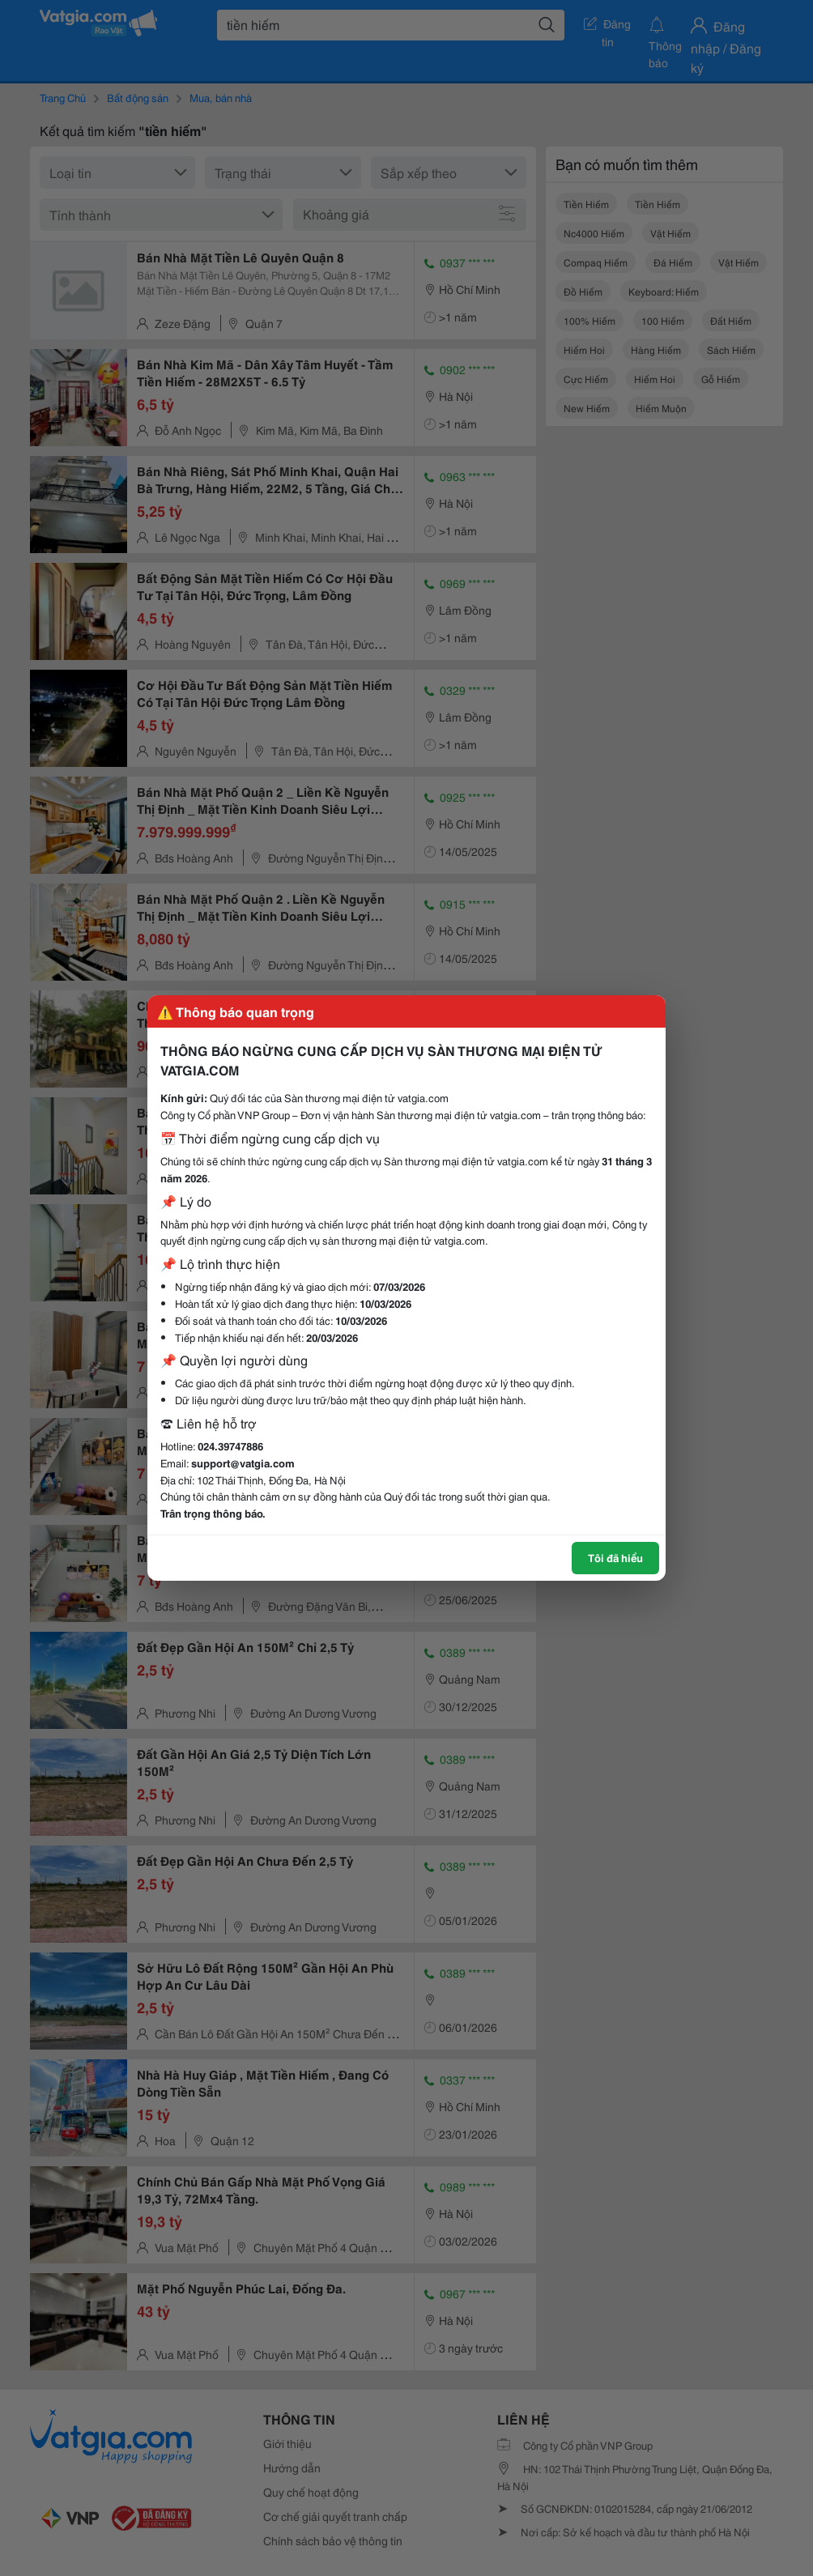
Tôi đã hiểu (615, 1557)
